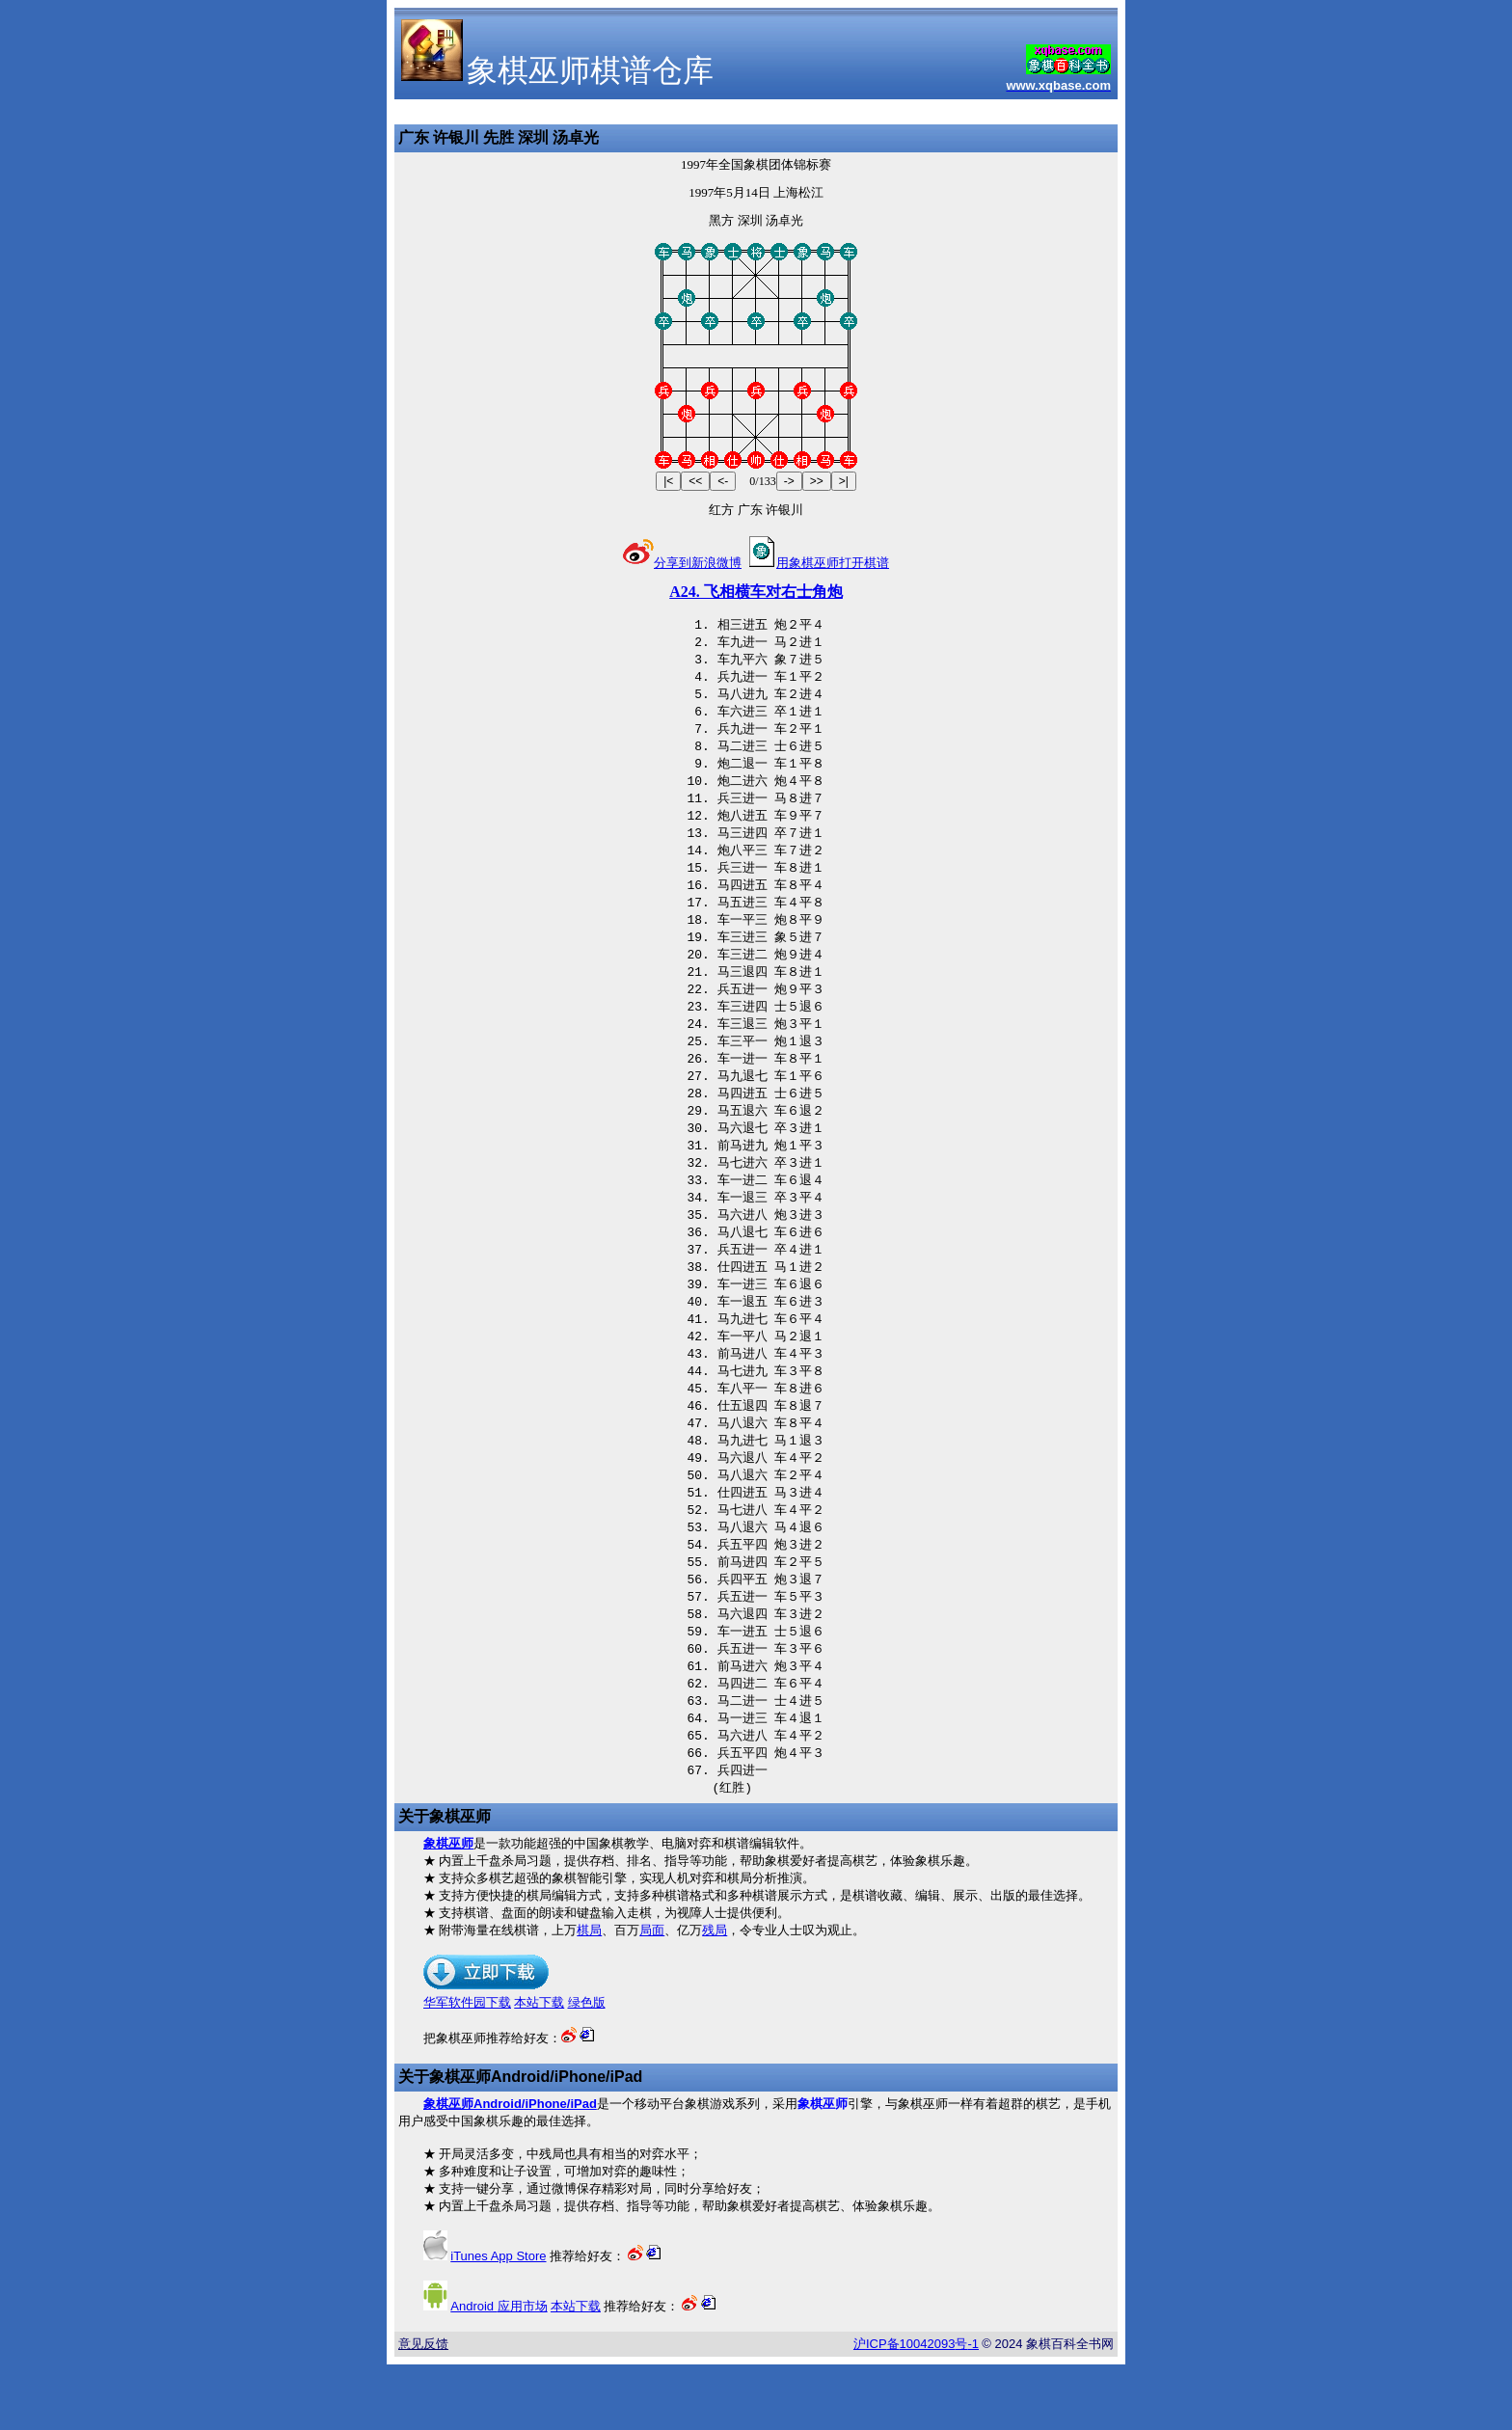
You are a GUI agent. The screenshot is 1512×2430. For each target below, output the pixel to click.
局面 (651, 1995)
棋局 (589, 1995)
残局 (714, 1995)
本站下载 (539, 2068)
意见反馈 (423, 2409)
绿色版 (587, 2068)
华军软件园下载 (467, 2068)
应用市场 (498, 2371)
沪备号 (916, 2409)
